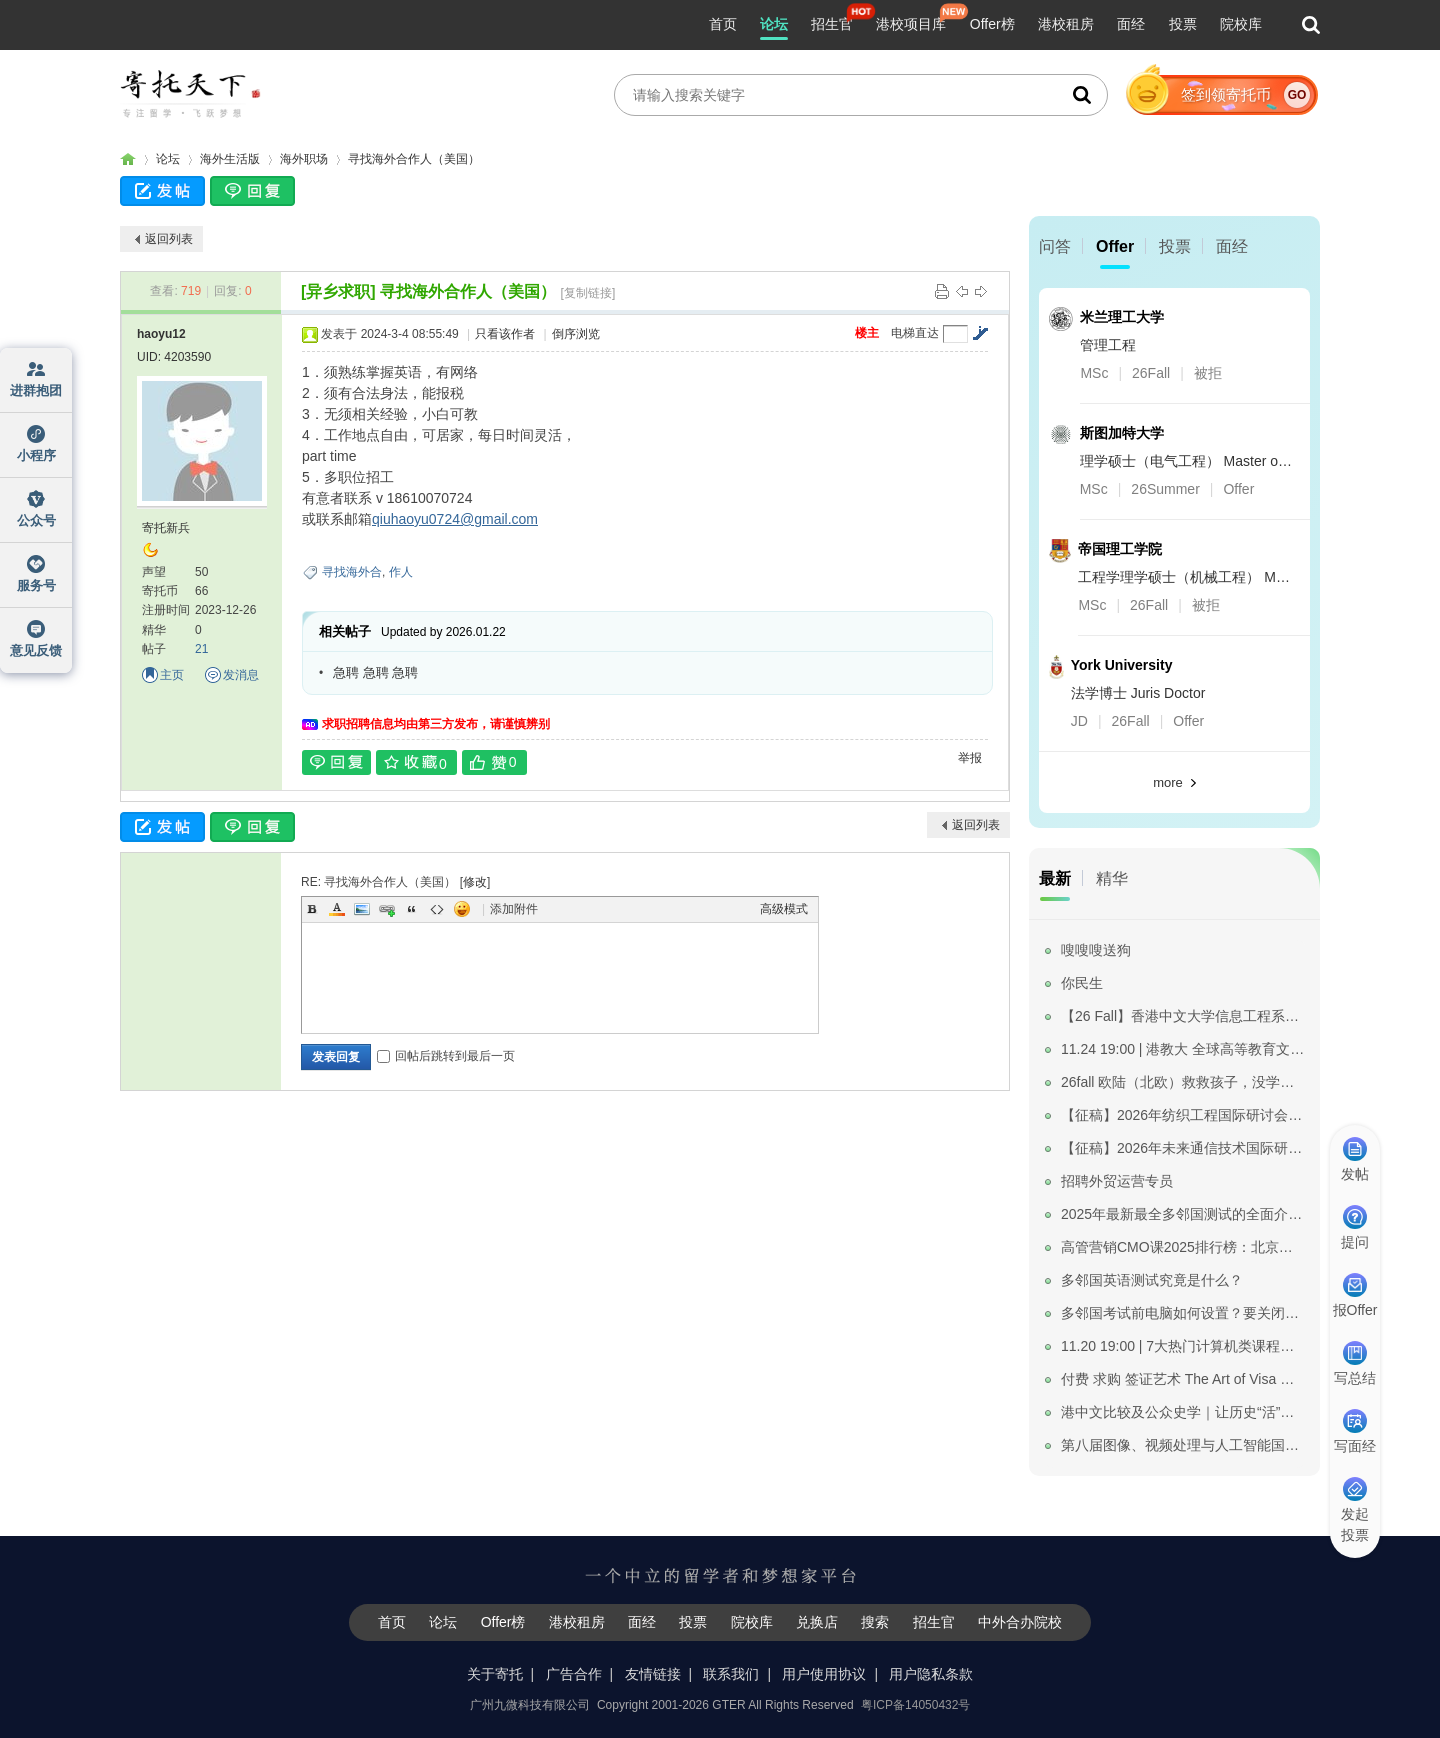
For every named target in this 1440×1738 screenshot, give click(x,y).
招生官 (832, 24)
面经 (1131, 24)
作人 (401, 572)
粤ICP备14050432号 (915, 1705)
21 (201, 649)
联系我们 (731, 1674)
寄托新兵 (166, 528)
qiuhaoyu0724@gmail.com (455, 519)
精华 (1112, 878)
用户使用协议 (824, 1674)
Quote (412, 909)
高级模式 (784, 909)
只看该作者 (505, 334)
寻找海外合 (352, 572)
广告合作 (574, 1674)
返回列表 (169, 239)
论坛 (774, 24)
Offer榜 (992, 24)
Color (337, 909)
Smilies (462, 909)
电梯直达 (915, 333)
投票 (1183, 24)
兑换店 (817, 1622)
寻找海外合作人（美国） (414, 159)
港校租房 (1066, 24)
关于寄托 (495, 1674)
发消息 (241, 675)
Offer (1115, 246)
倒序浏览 (576, 334)
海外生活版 (230, 159)
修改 (475, 882)
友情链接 (653, 1674)
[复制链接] (588, 293)
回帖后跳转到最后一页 (446, 1056)
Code (437, 909)
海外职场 (304, 159)
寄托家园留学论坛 (128, 159)
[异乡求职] (338, 291)
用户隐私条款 (931, 1674)
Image (362, 909)
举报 (970, 758)
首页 (723, 24)
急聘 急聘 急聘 (375, 672)
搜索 (875, 1622)
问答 (1055, 246)
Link (387, 909)
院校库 (1241, 24)
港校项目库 (911, 24)
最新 (1055, 878)
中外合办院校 (1020, 1622)
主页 (172, 675)
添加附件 (514, 909)
